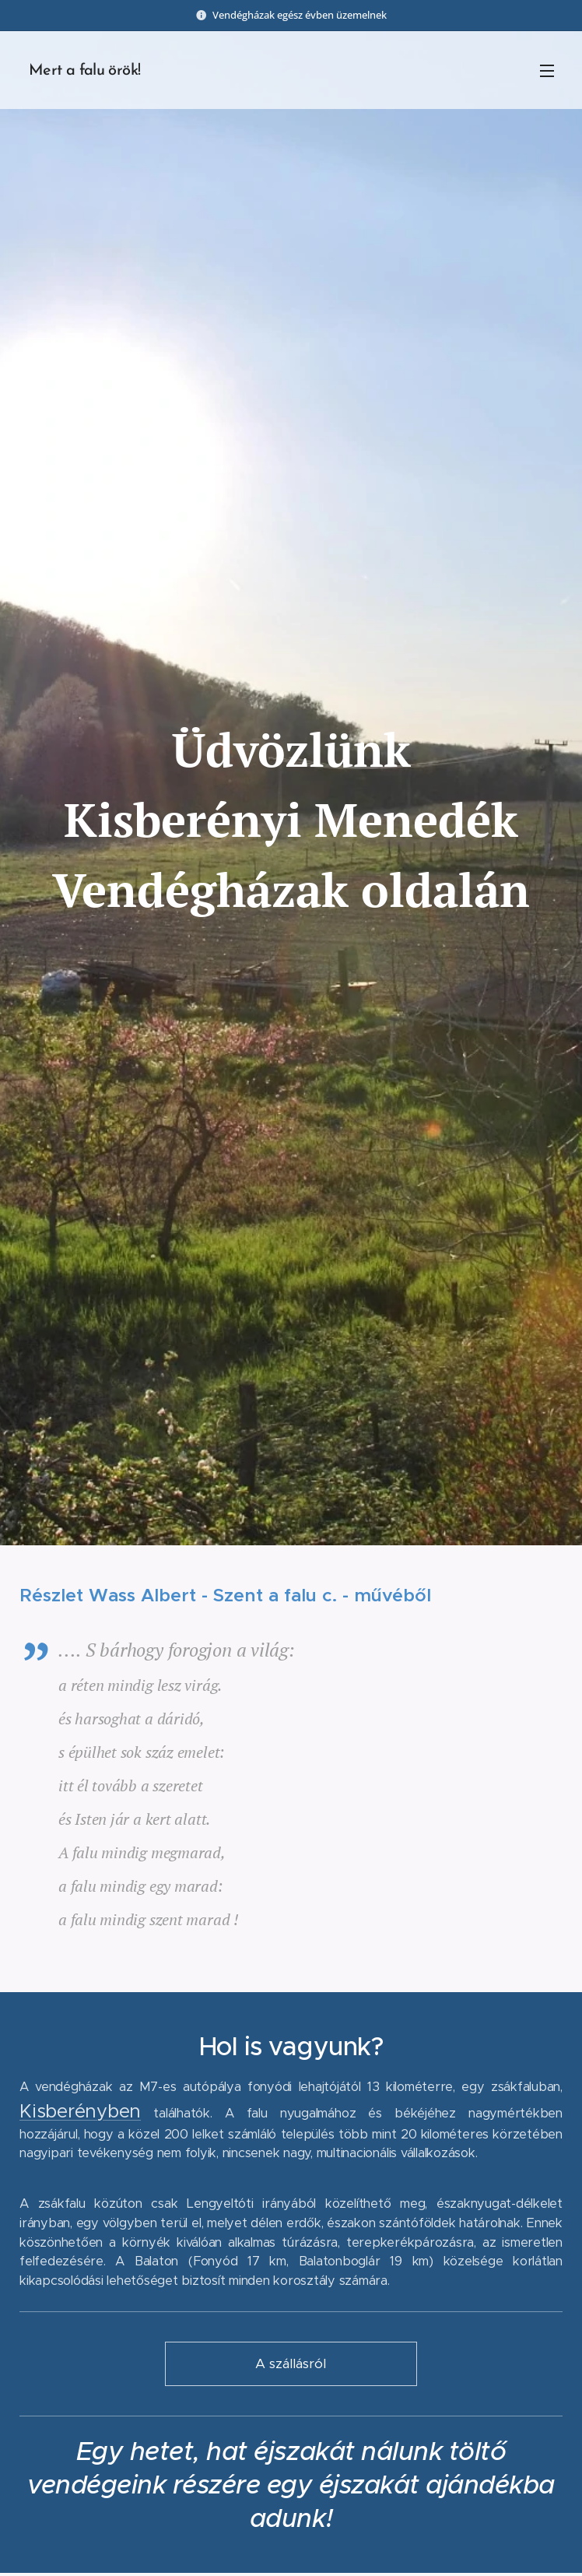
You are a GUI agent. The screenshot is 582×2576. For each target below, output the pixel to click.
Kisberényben (80, 2110)
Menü (547, 71)
